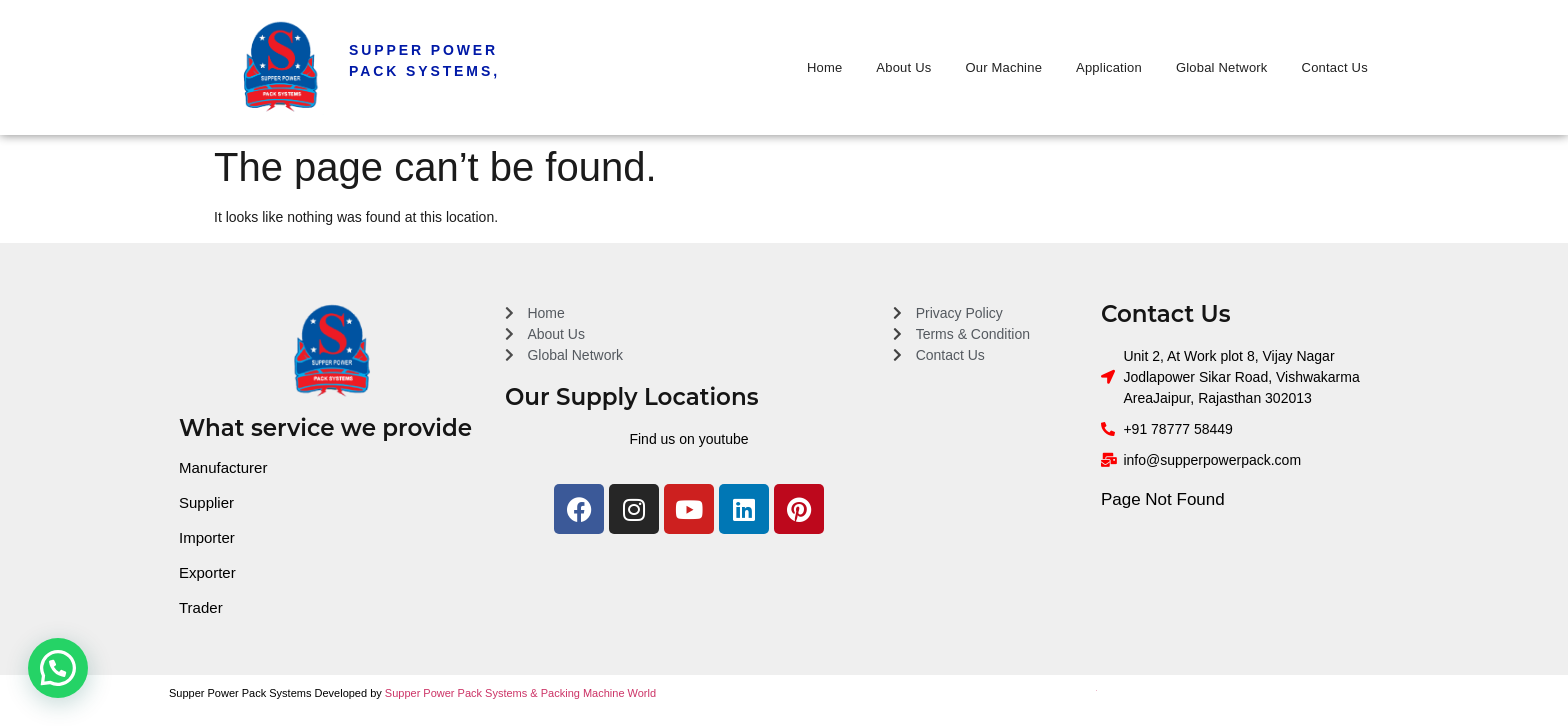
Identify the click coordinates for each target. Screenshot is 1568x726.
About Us (903, 67)
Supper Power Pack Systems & (463, 693)
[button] (58, 668)
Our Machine (1003, 67)
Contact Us (1335, 67)
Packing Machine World (598, 693)
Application (1109, 67)
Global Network (1222, 67)
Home (824, 67)
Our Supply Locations (632, 397)
